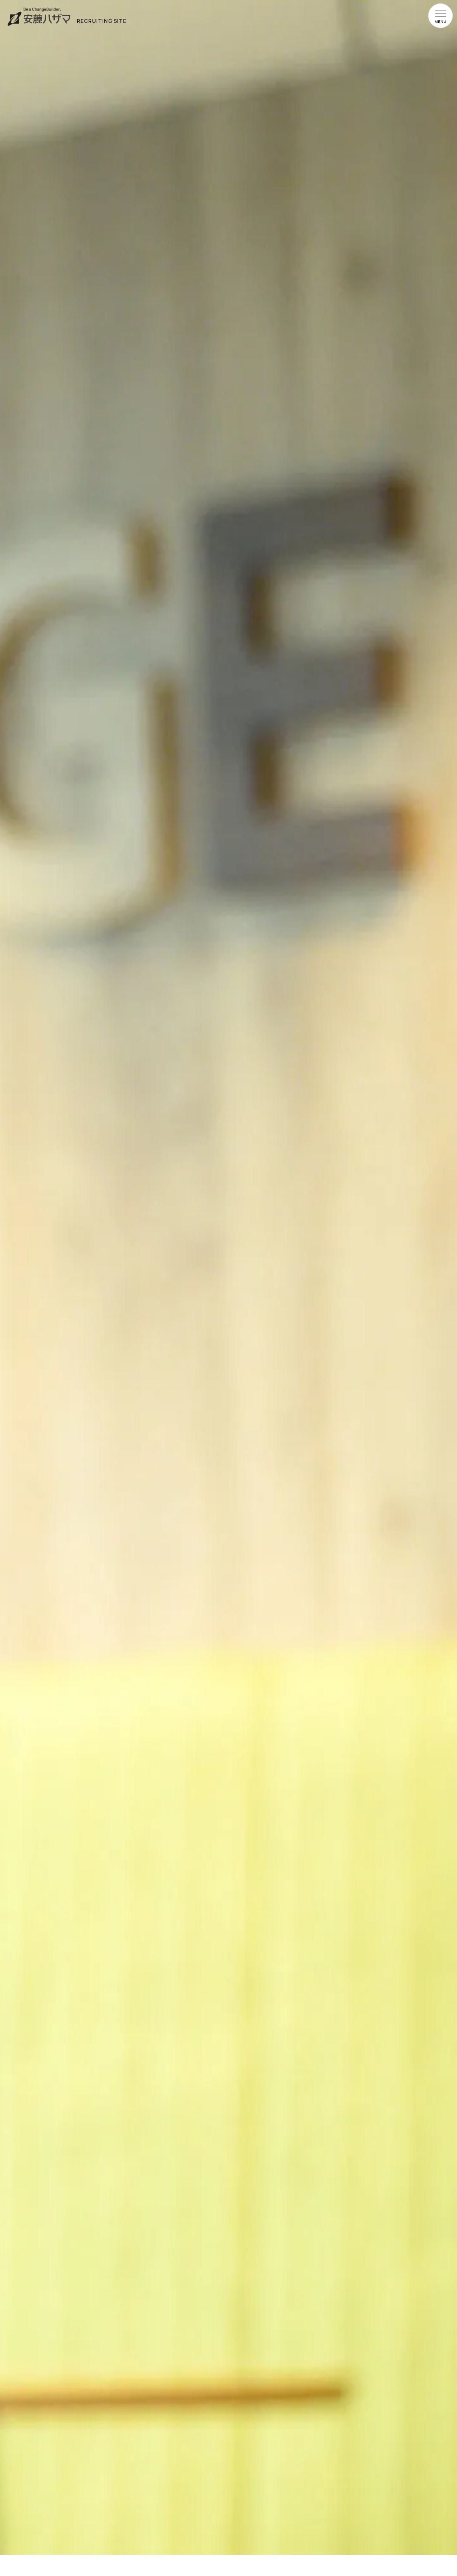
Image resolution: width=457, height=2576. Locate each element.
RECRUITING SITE (101, 21)
